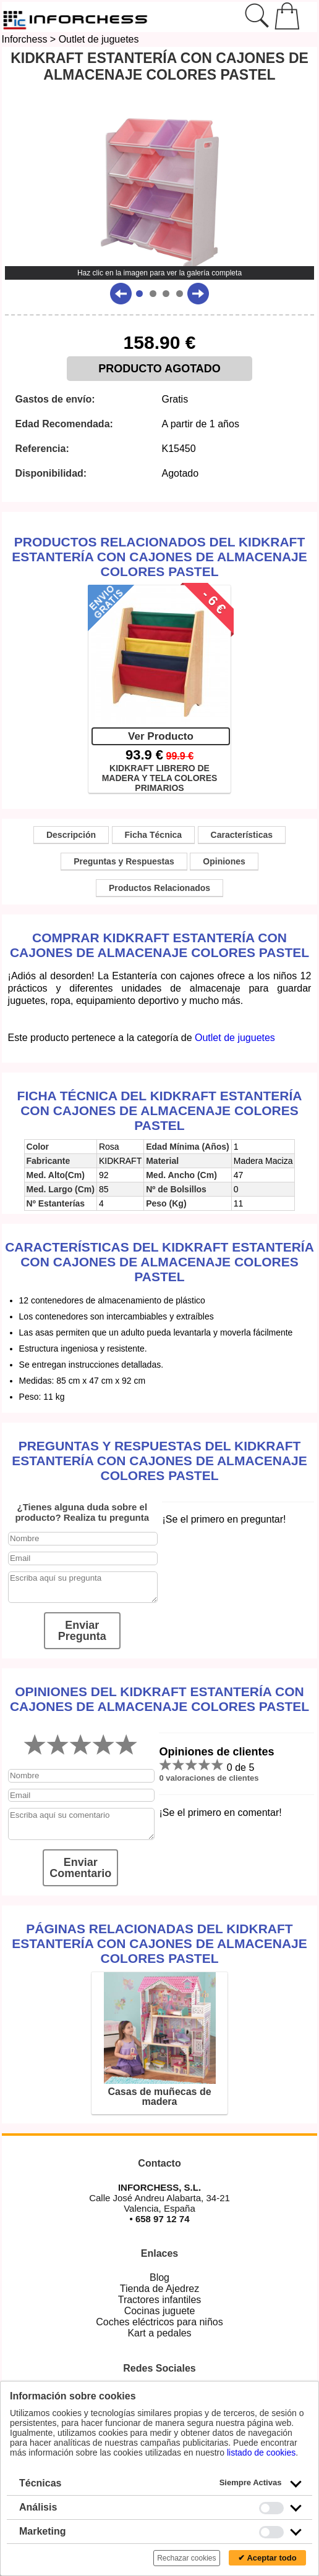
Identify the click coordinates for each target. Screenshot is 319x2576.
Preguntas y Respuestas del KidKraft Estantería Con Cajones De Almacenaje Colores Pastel (159, 1460)
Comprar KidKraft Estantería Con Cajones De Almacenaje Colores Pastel (159, 945)
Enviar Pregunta (82, 1630)
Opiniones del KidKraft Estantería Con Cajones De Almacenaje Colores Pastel (159, 1698)
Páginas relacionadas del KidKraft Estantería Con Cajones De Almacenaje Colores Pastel (159, 1943)
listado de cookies (261, 2452)
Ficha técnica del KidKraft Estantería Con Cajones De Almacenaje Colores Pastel (159, 1110)
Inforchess (25, 39)
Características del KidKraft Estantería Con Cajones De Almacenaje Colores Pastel (159, 1262)
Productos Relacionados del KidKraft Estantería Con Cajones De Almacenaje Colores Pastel (159, 557)
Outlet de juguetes (99, 39)
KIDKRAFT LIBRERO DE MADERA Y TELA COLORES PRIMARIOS (160, 777)
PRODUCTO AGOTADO (159, 368)
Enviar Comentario (80, 1868)
